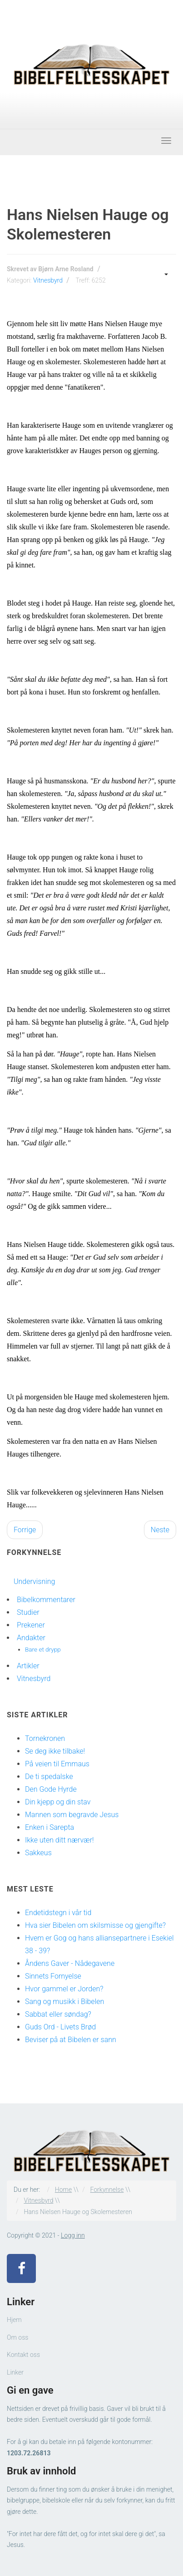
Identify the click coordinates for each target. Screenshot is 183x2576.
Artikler (28, 1666)
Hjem (14, 2319)
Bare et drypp (43, 1649)
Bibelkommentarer (46, 1599)
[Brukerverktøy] (165, 274)
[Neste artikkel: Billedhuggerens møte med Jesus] (160, 1529)
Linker (15, 2372)
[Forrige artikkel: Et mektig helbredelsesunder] (25, 1529)
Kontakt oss (23, 2354)
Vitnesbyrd (48, 280)
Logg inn (73, 2235)
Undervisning (34, 1581)
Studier (28, 1612)
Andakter (31, 1637)
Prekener (31, 1625)
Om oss (17, 2337)
